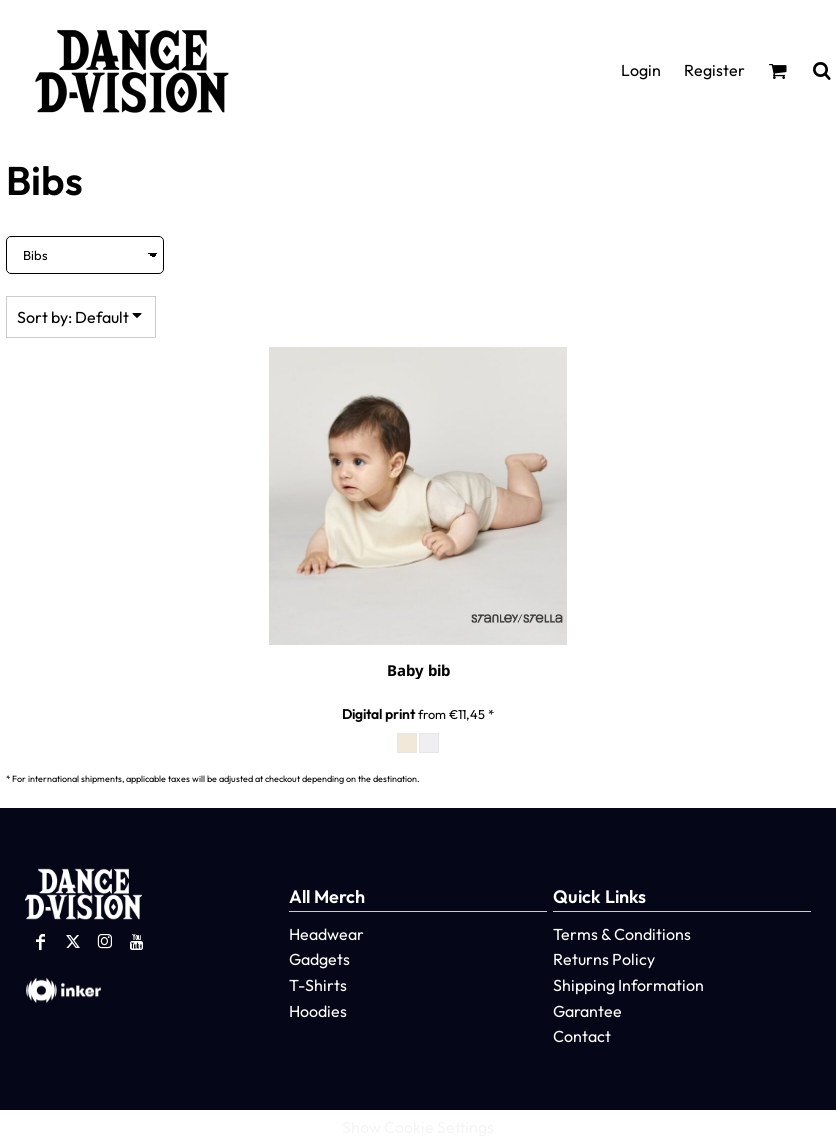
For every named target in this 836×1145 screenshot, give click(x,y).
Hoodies (318, 1011)
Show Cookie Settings (418, 1127)
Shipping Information (628, 985)
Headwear (326, 934)
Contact (582, 1036)
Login (641, 70)
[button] (777, 70)
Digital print (378, 714)
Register (714, 70)
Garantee (587, 1011)
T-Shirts (318, 985)
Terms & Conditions (622, 934)
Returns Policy (604, 959)
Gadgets (319, 959)
